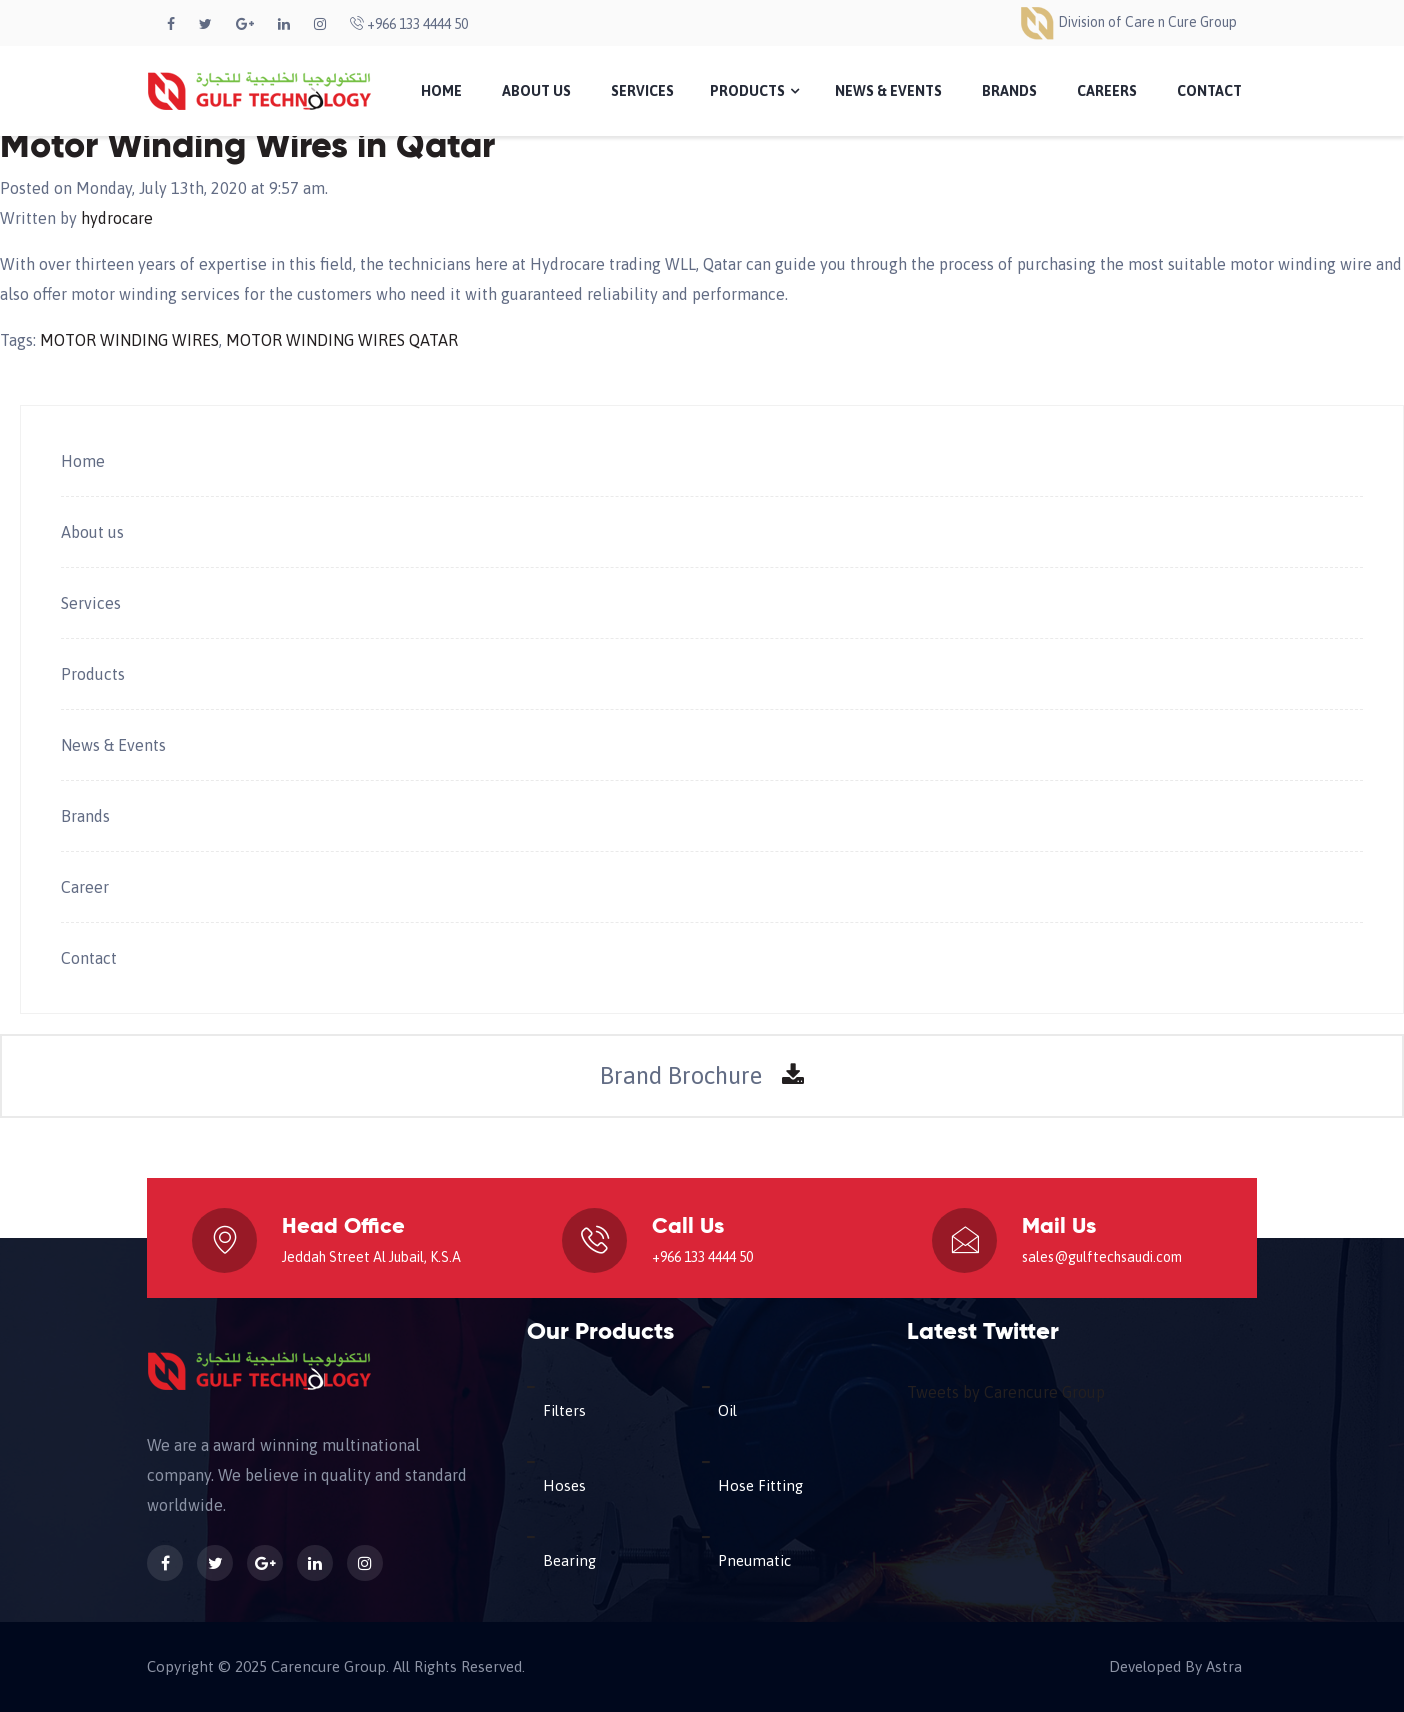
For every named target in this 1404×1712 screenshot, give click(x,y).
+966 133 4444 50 (409, 24)
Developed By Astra (1175, 1667)
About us (92, 532)
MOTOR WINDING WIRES (129, 340)
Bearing (569, 1560)
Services (642, 91)
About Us (536, 91)
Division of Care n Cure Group (1128, 22)
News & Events (888, 91)
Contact (1209, 91)
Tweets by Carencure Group (1006, 1392)
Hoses (564, 1485)
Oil (727, 1410)
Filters (564, 1410)
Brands (1009, 91)
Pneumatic (754, 1560)
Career (85, 887)
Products (754, 91)
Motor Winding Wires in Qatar (247, 147)
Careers (1107, 91)
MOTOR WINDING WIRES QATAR (342, 340)
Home (441, 91)
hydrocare (117, 218)
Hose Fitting (760, 1485)
